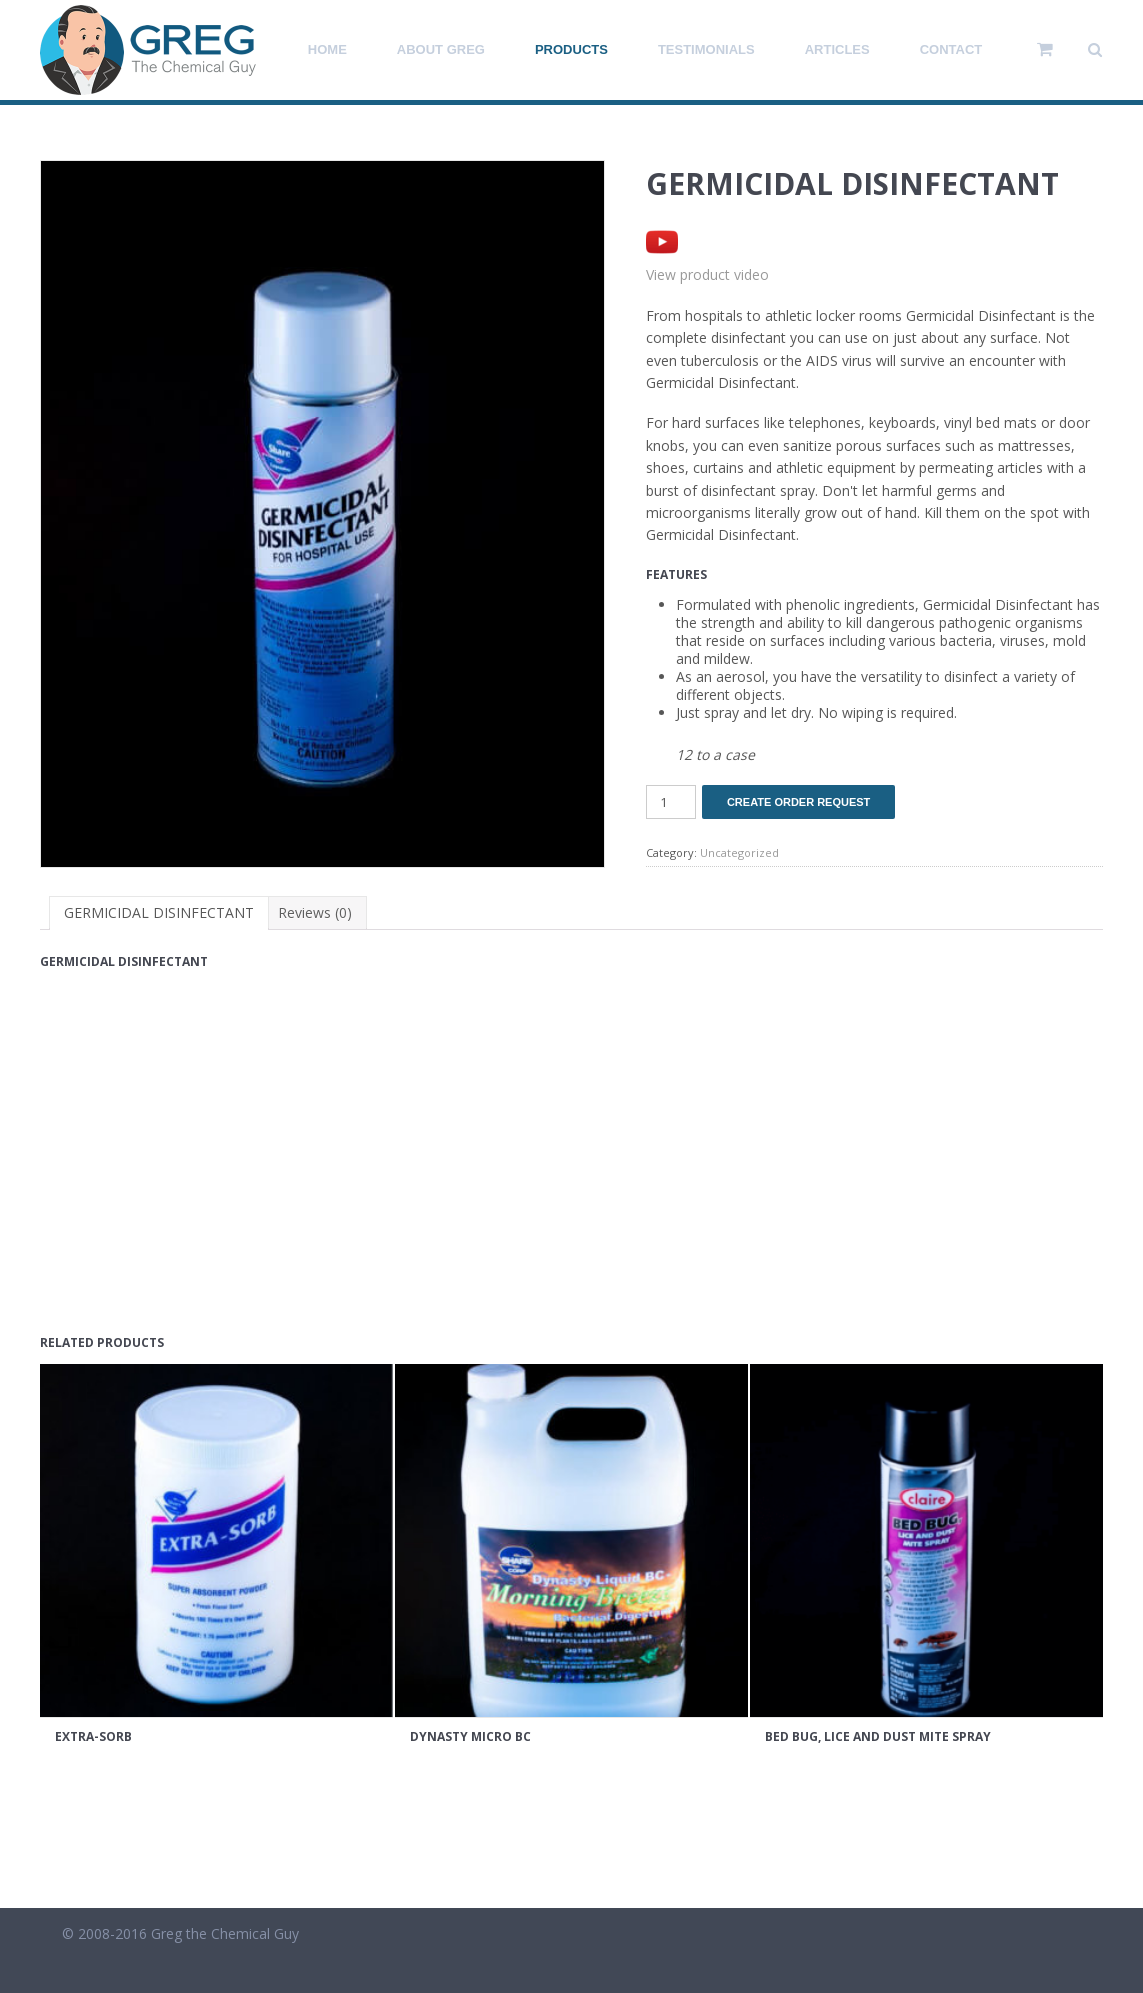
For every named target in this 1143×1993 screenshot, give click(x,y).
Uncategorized (739, 852)
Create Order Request (798, 802)
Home (327, 49)
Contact (951, 49)
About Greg (441, 49)
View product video (707, 274)
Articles (837, 49)
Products (571, 49)
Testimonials (706, 49)
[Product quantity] (671, 802)
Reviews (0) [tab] (315, 912)
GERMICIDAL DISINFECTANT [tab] (159, 912)
